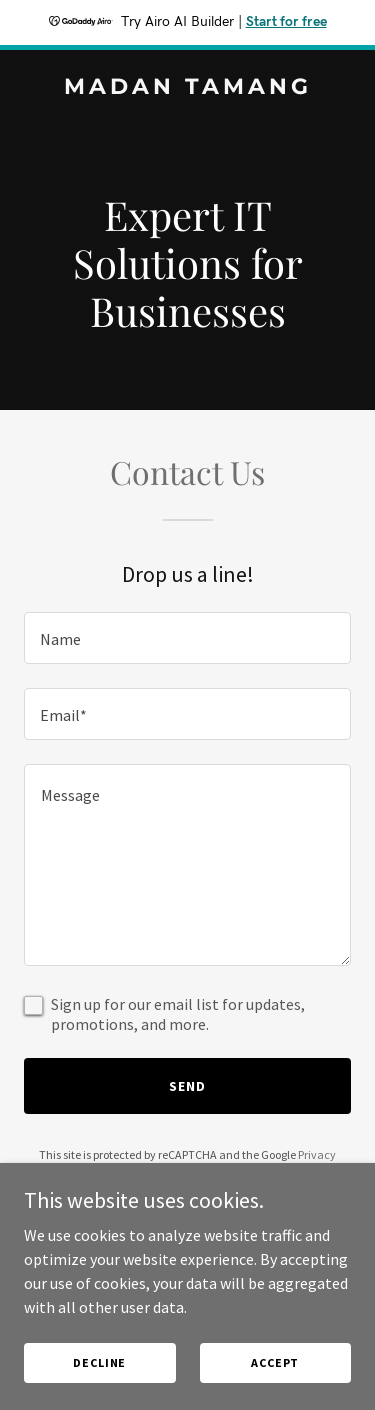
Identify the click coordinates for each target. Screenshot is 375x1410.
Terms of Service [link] (199, 1172)
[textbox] (187, 638)
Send (187, 1086)
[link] (187, 88)
